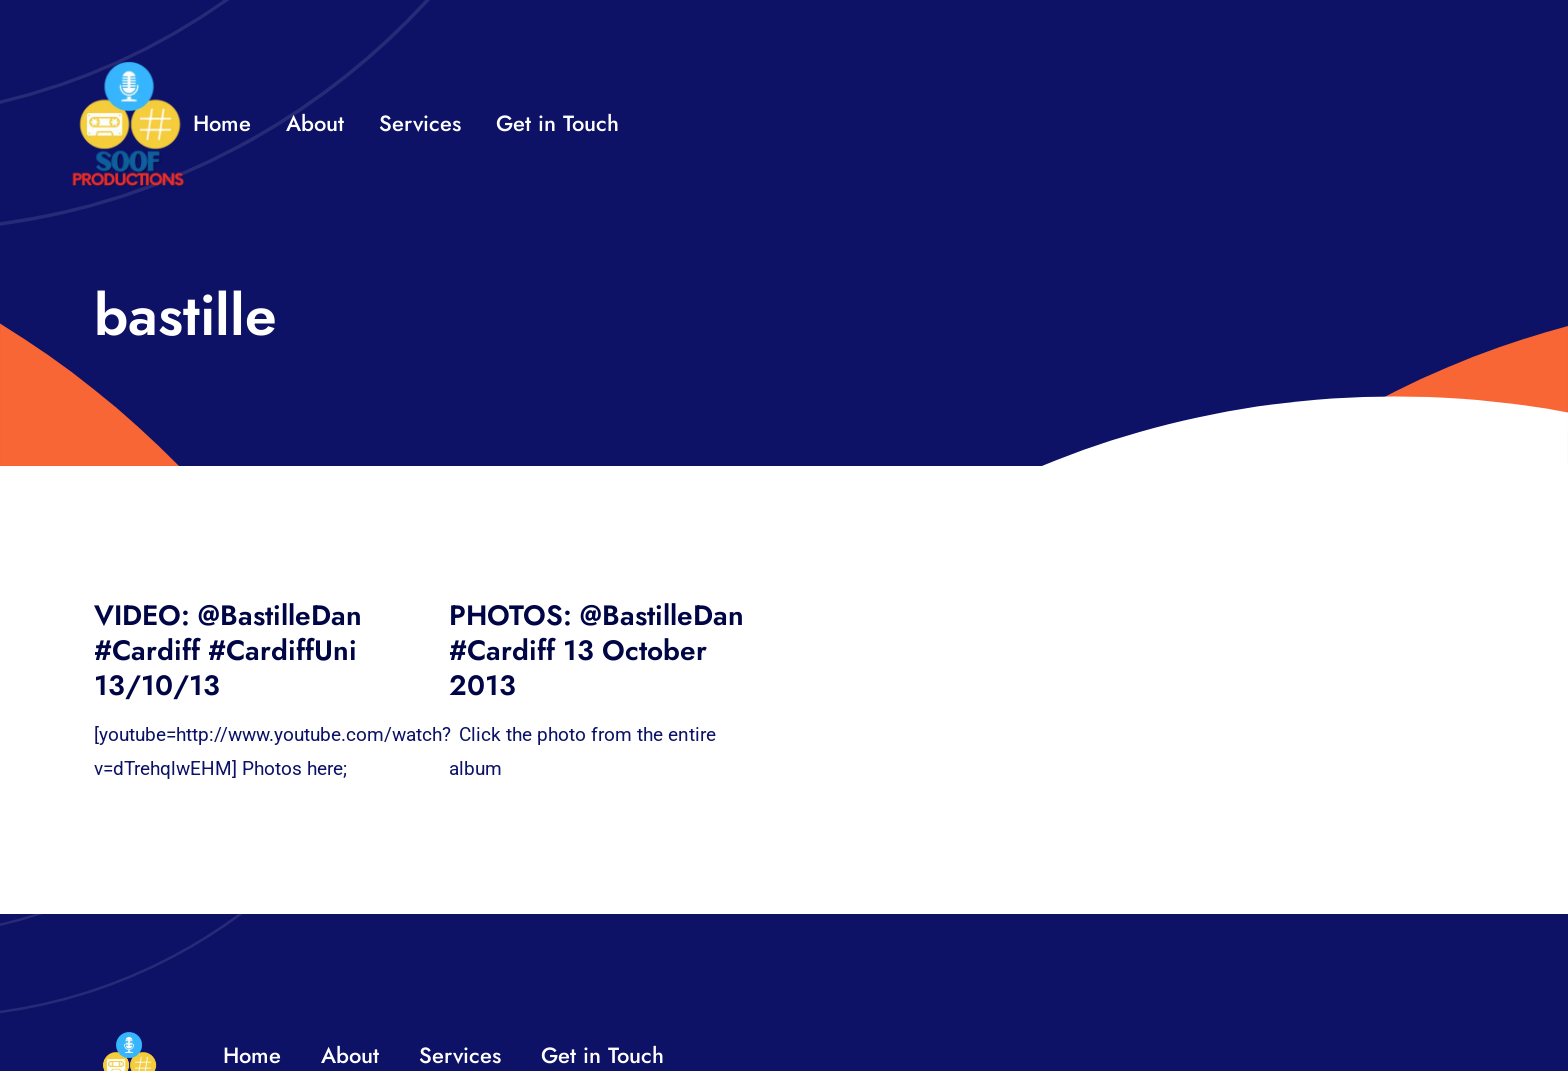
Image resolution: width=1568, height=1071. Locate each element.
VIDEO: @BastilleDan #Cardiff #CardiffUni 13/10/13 (228, 650)
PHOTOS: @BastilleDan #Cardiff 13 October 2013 (596, 650)
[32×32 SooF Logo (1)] (128, 69)
